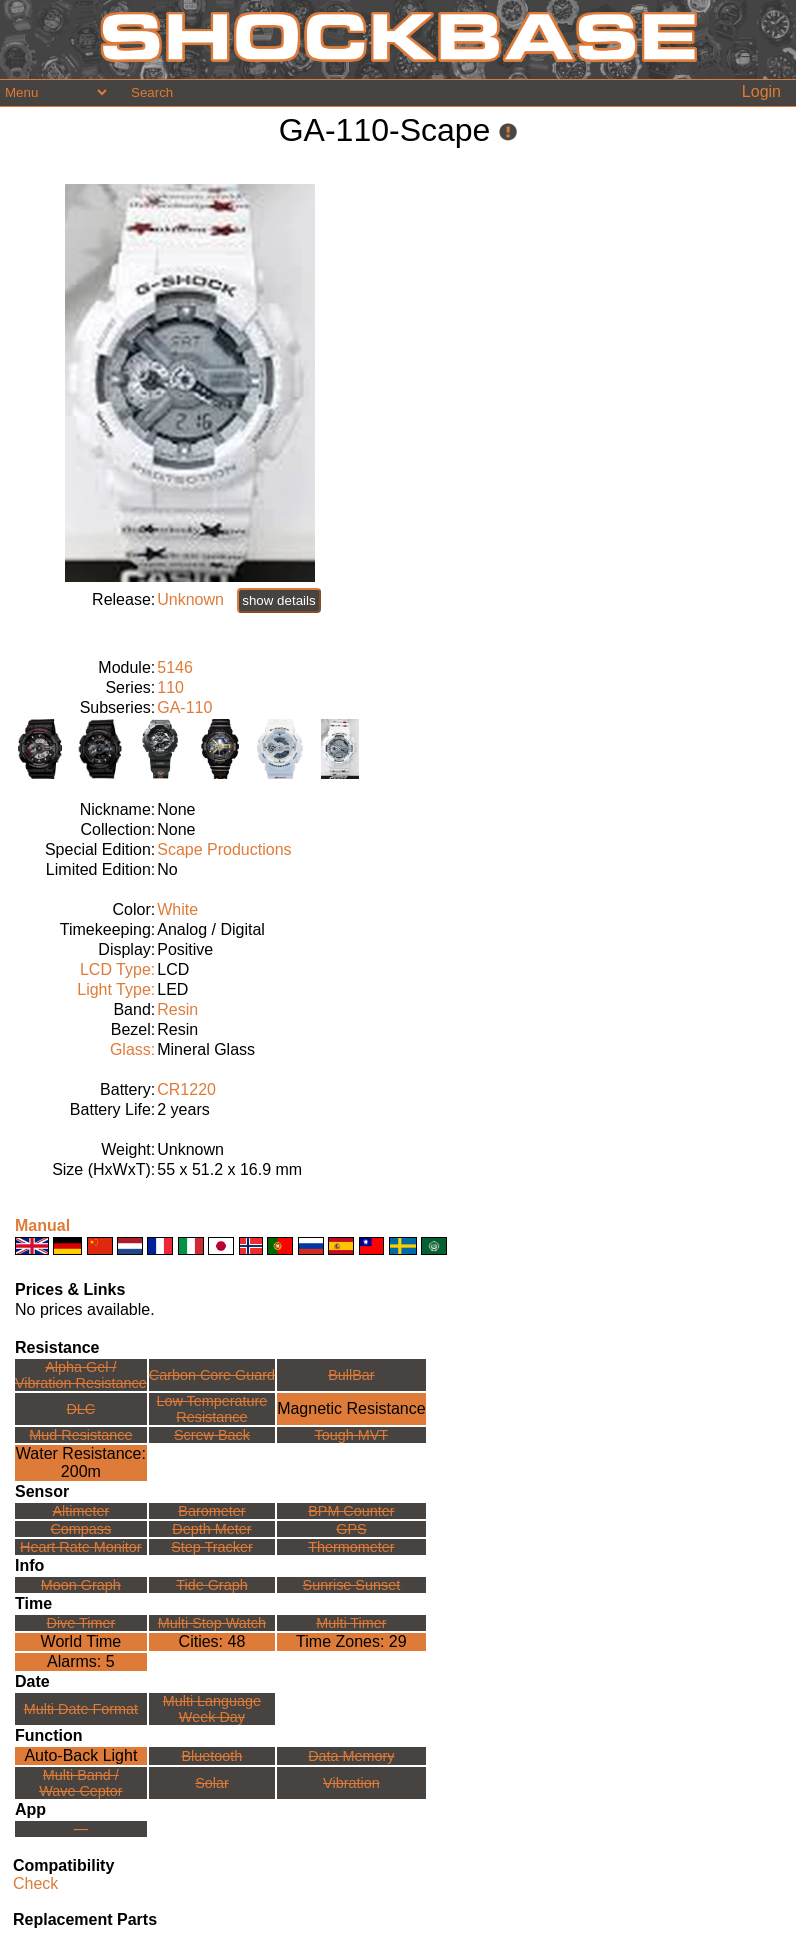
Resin (177, 1009)
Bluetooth (212, 1756)
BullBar (351, 1375)
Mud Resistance (80, 1435)
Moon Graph (81, 1585)
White (177, 909)
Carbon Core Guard (212, 1375)
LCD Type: (117, 969)
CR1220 (186, 1089)
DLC (80, 1409)
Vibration (351, 1783)
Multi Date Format (81, 1709)
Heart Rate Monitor (81, 1547)
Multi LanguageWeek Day (212, 1709)
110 (170, 687)
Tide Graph (211, 1585)
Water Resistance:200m (81, 1462)
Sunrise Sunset (352, 1585)
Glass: (132, 1049)
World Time (81, 1641)
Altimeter (80, 1511)
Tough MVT (352, 1435)
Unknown (190, 599)
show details (278, 600)
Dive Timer (80, 1623)
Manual (42, 1225)
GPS (351, 1529)
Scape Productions (224, 849)
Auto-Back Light (80, 1755)
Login (761, 91)
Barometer (211, 1511)
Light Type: (116, 989)
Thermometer (351, 1547)
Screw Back (212, 1435)
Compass (80, 1529)
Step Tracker (212, 1547)
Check (35, 1883)
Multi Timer (351, 1623)
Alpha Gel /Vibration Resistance (81, 1375)
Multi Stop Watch (212, 1623)
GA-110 (184, 707)
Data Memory (351, 1756)
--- (81, 1829)
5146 (175, 667)
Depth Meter (211, 1529)
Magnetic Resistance (351, 1408)
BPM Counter (351, 1511)
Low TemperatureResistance (211, 1409)
